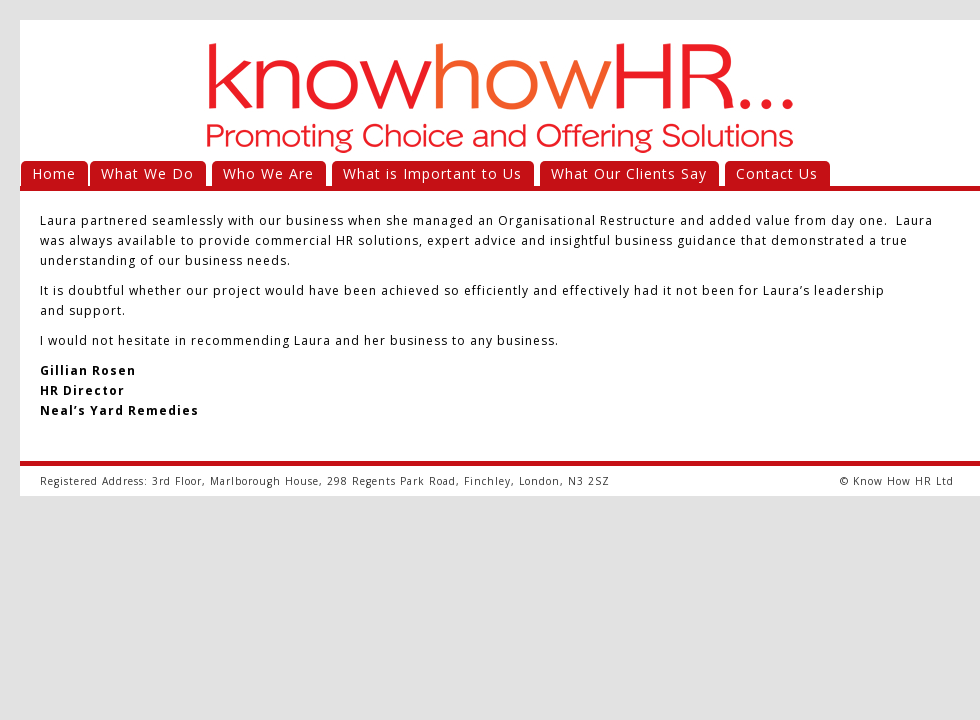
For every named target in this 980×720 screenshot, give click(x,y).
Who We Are (268, 173)
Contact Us (777, 173)
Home (54, 173)
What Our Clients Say (629, 173)
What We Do (147, 173)
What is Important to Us (432, 173)
